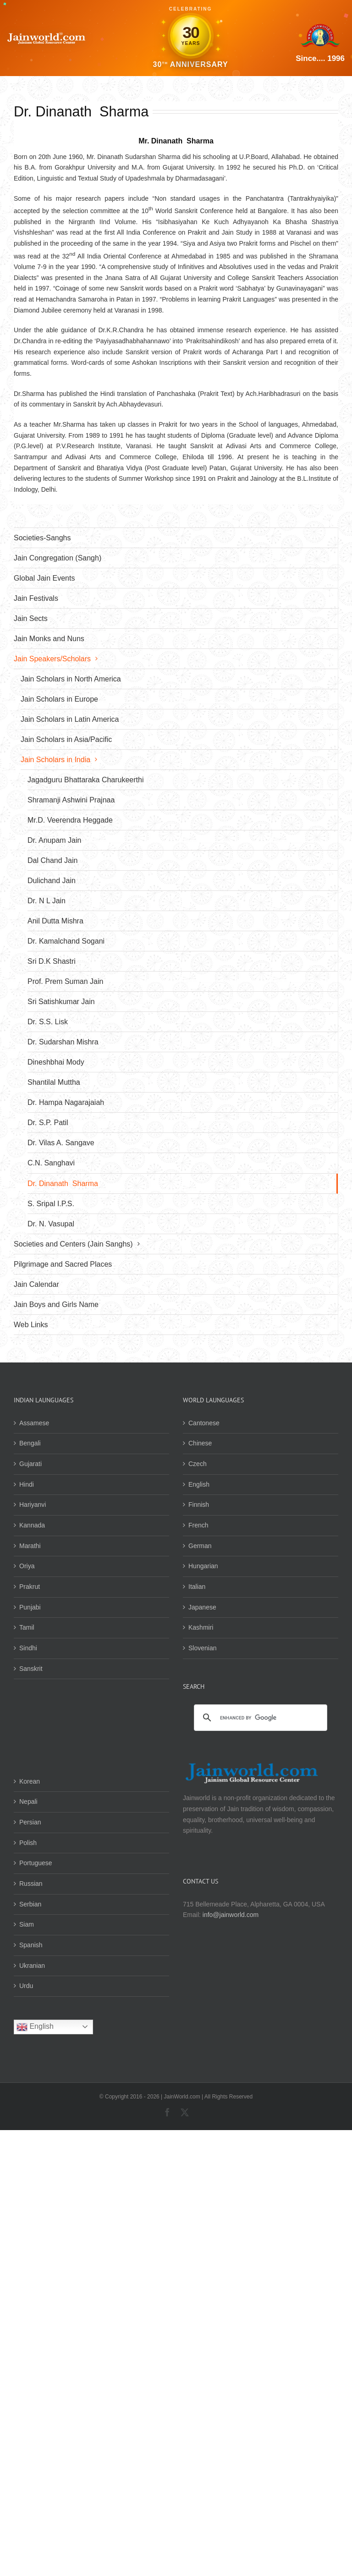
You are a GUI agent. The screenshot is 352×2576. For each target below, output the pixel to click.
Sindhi (28, 1648)
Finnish (198, 1504)
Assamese (34, 1423)
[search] (259, 1718)
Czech (197, 1463)
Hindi (26, 1484)
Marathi (30, 1545)
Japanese (202, 1607)
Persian (30, 1822)
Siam (26, 1924)
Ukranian (32, 1965)
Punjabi (30, 1607)
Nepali (28, 1801)
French (198, 1525)
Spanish (31, 1945)
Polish (28, 1842)
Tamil (26, 1627)
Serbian (30, 1904)
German (200, 1545)
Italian (196, 1586)
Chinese (200, 1443)
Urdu (26, 1985)
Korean (29, 1781)
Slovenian (202, 1648)
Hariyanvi (32, 1504)
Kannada (32, 1525)
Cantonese (204, 1423)
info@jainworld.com (230, 1914)
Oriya (26, 1566)
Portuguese (35, 1863)
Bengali (30, 1443)
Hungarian (203, 1566)
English (198, 1484)
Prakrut (29, 1586)
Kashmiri (200, 1627)
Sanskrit (31, 1668)
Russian (31, 1883)
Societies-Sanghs (42, 538)
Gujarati (30, 1463)
